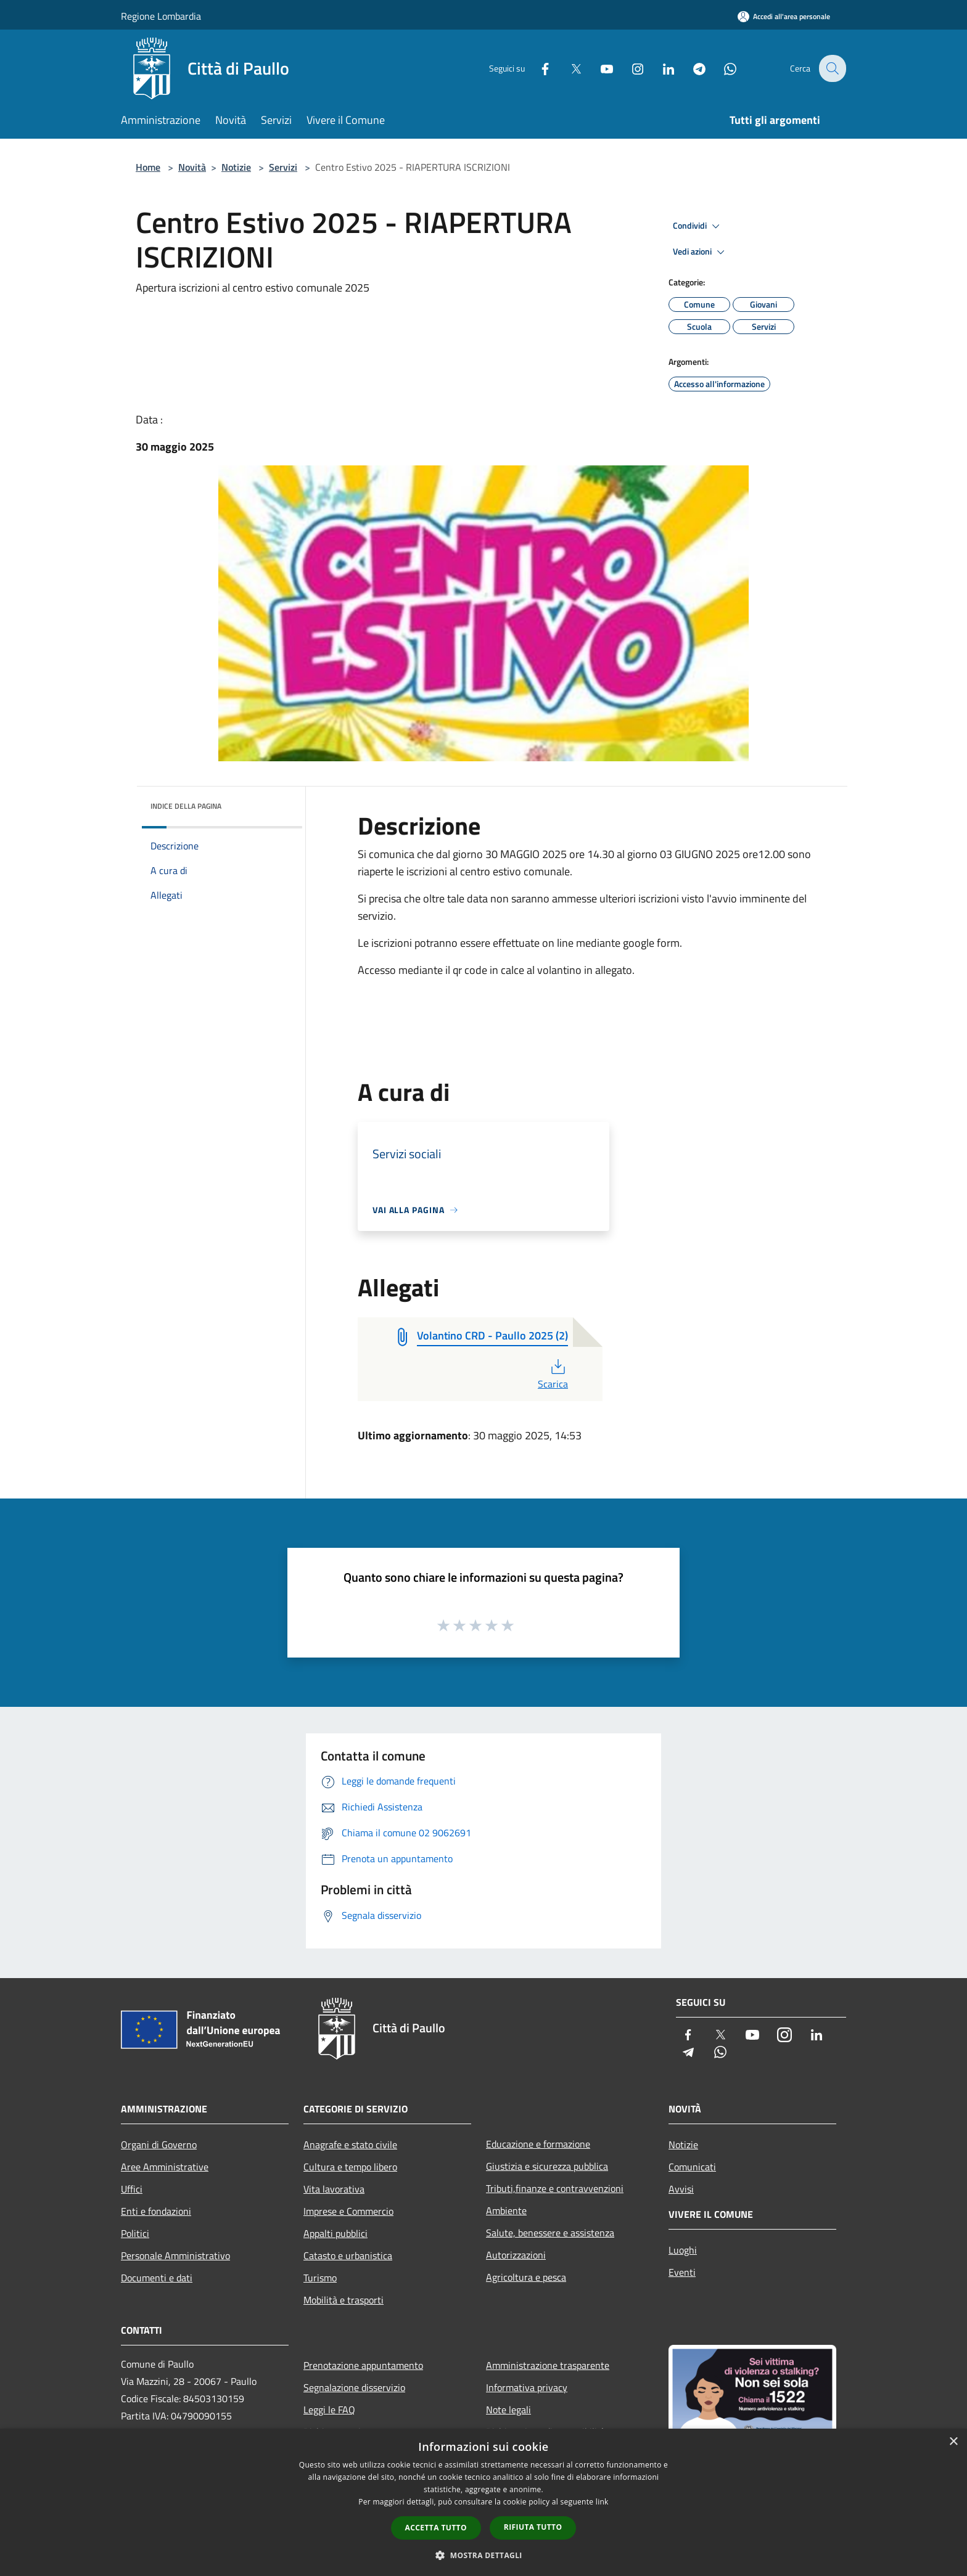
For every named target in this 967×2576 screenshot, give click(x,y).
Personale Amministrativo (175, 2255)
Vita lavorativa (333, 2188)
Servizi (283, 167)
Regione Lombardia (161, 16)
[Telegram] (690, 68)
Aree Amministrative (164, 2166)
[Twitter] (567, 68)
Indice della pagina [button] (185, 806)
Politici (135, 2233)
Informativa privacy (526, 2387)
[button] (483, 2555)
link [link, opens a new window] (602, 2501)
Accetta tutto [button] (436, 2527)
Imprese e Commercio (348, 2211)
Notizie (236, 167)
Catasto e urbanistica (347, 2255)
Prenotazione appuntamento (363, 2365)
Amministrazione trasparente (547, 2365)
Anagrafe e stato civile (350, 2144)
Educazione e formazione (538, 2143)
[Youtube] (598, 68)
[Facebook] (536, 68)
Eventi (682, 2272)
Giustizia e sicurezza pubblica (547, 2166)
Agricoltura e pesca (526, 2277)
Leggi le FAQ (329, 2409)
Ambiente (506, 2210)
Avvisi (681, 2188)
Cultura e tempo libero (350, 2166)
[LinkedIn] (660, 68)
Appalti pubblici (335, 2233)
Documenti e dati (156, 2277)
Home (148, 167)
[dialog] (483, 2502)
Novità (192, 167)
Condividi (698, 226)
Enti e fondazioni (156, 2211)
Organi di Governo (159, 2144)
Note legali (508, 2409)
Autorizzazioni (516, 2254)
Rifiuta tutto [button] (533, 2527)
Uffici (131, 2188)
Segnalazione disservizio (354, 2387)
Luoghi (683, 2250)
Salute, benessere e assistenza (550, 2232)
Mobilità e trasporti (343, 2299)
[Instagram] (629, 68)
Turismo (320, 2277)
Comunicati (692, 2166)
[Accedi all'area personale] (784, 16)
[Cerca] (831, 68)
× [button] (953, 2442)
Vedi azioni (700, 252)
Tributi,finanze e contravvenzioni (554, 2188)
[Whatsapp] (721, 68)
